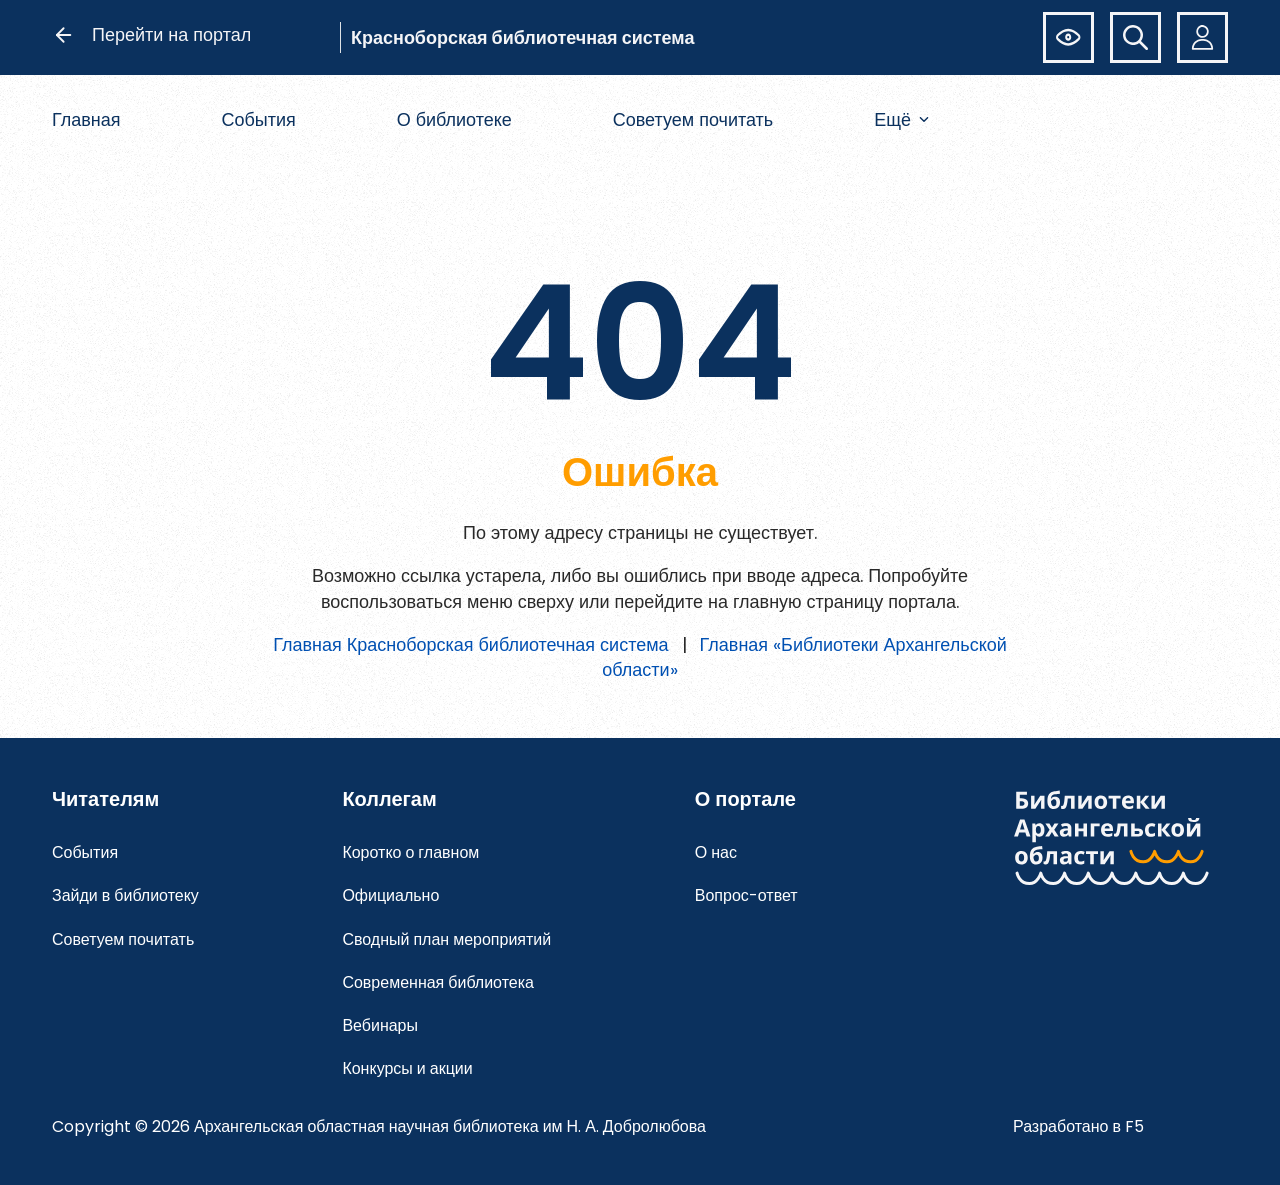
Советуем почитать (693, 119)
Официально (390, 895)
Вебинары (380, 1025)
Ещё (901, 119)
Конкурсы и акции (407, 1068)
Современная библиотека (438, 982)
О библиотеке (454, 119)
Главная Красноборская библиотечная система (470, 644)
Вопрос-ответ (746, 895)
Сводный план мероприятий (446, 939)
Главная (86, 119)
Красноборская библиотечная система (522, 37)
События (258, 119)
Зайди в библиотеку (125, 895)
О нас (716, 852)
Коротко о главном (410, 852)
